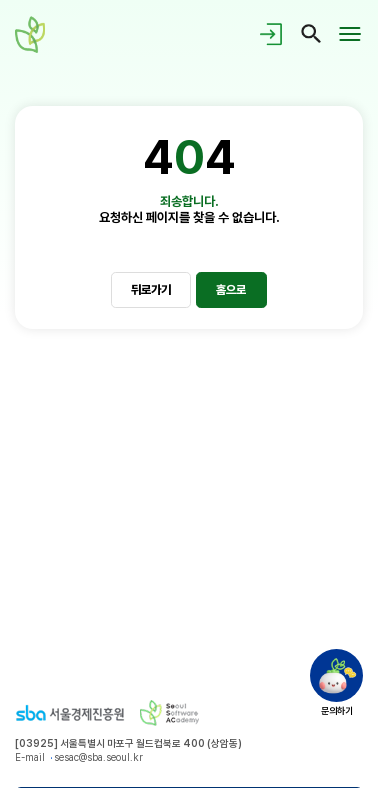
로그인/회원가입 (273, 34)
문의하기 (337, 710)
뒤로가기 (151, 289)
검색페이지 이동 (311, 34)
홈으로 (231, 289)
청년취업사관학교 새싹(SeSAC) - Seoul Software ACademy (33, 34)
